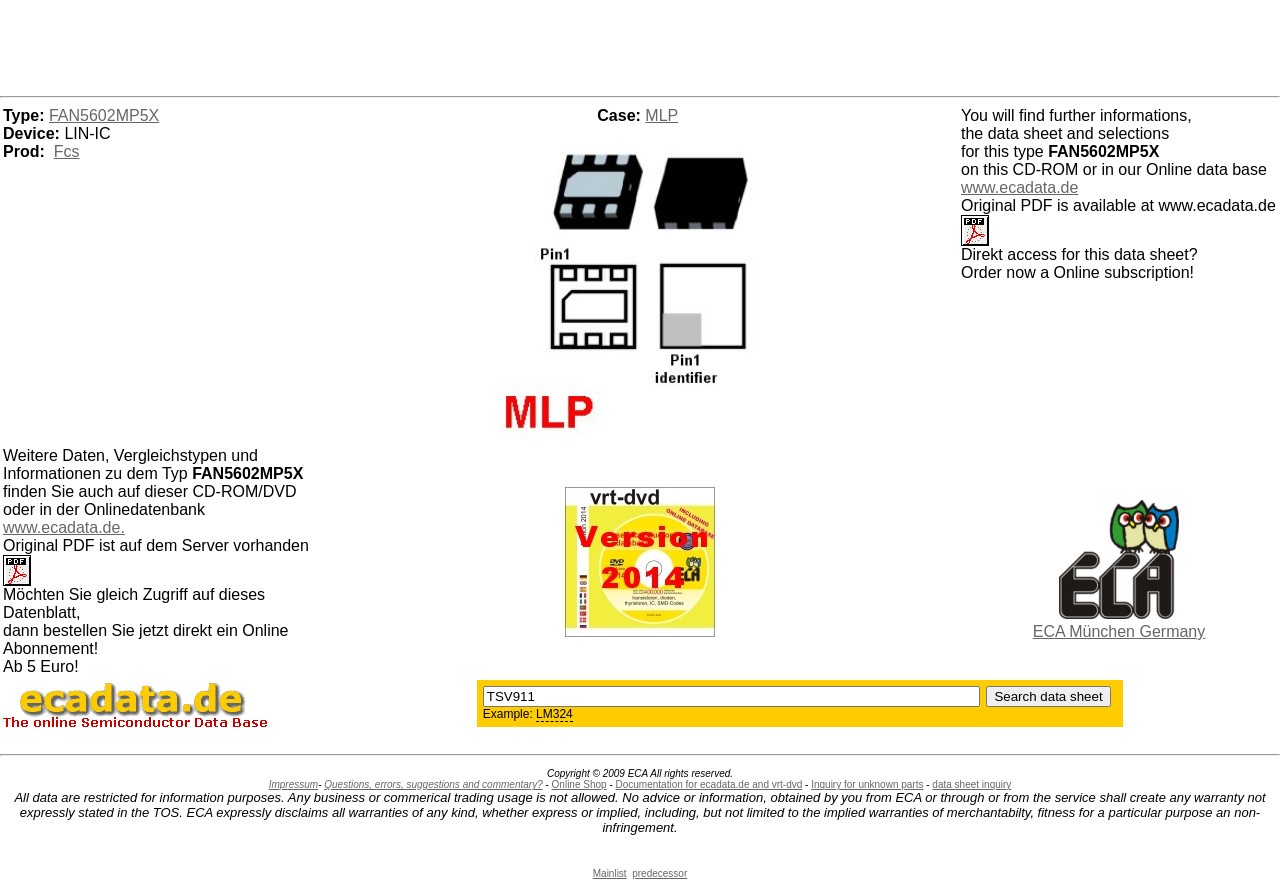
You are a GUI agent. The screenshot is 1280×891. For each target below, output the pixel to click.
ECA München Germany (1119, 631)
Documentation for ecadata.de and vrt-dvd (709, 784)
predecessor (659, 873)
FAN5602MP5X (104, 115)
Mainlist (610, 873)
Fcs (67, 151)
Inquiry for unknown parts (867, 784)
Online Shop (579, 784)
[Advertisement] (640, 45)
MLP (661, 115)
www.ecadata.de (1019, 187)
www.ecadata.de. (64, 527)
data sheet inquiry (971, 784)
